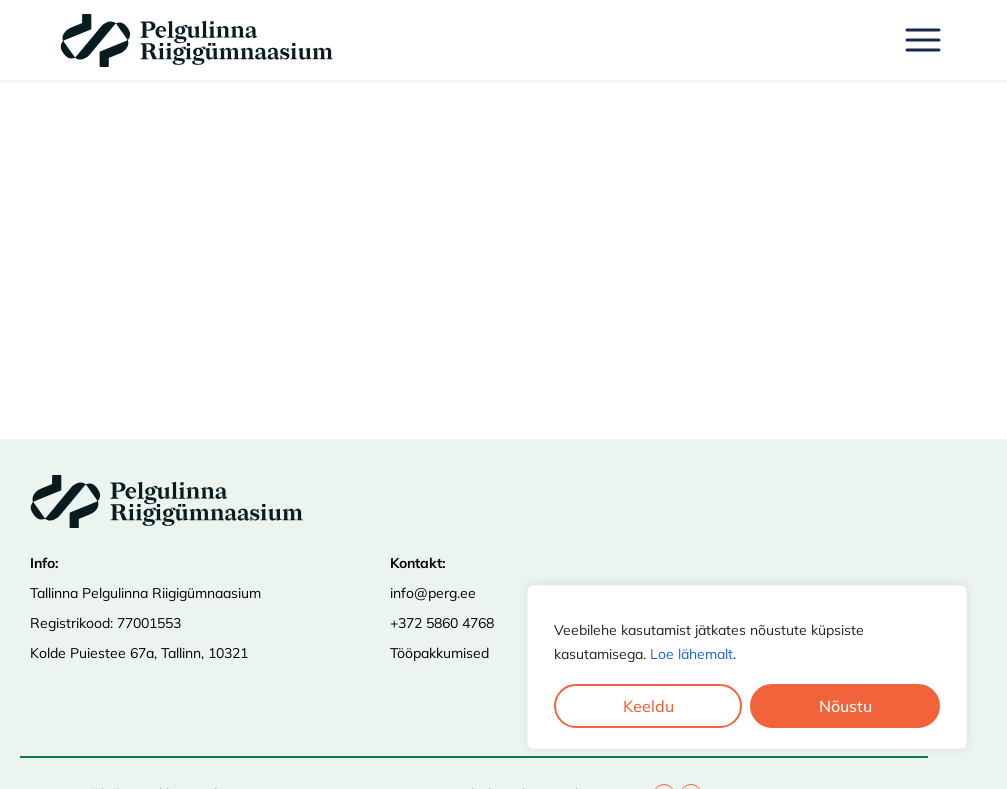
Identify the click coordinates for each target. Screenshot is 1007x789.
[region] (747, 667)
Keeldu (648, 706)
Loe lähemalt (691, 654)
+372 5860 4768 (442, 623)
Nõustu (845, 706)
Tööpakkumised (439, 653)
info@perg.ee (433, 593)
